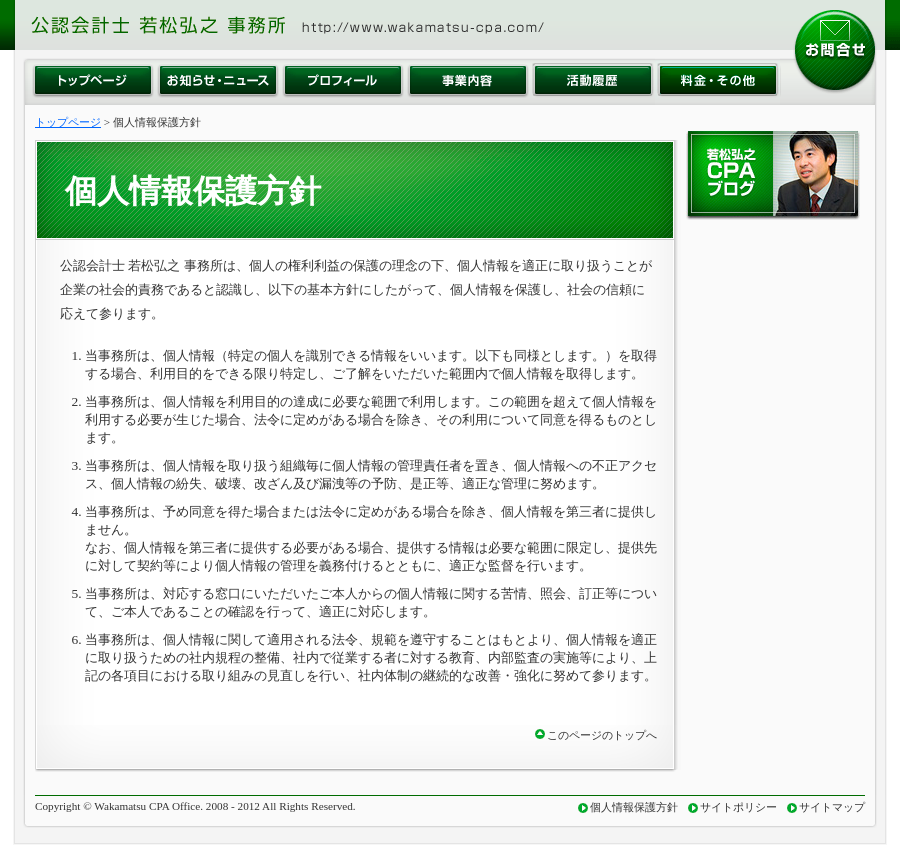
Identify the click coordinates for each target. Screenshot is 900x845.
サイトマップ (832, 807)
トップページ (68, 122)
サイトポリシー (738, 807)
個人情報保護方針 (634, 807)
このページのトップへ (602, 735)
